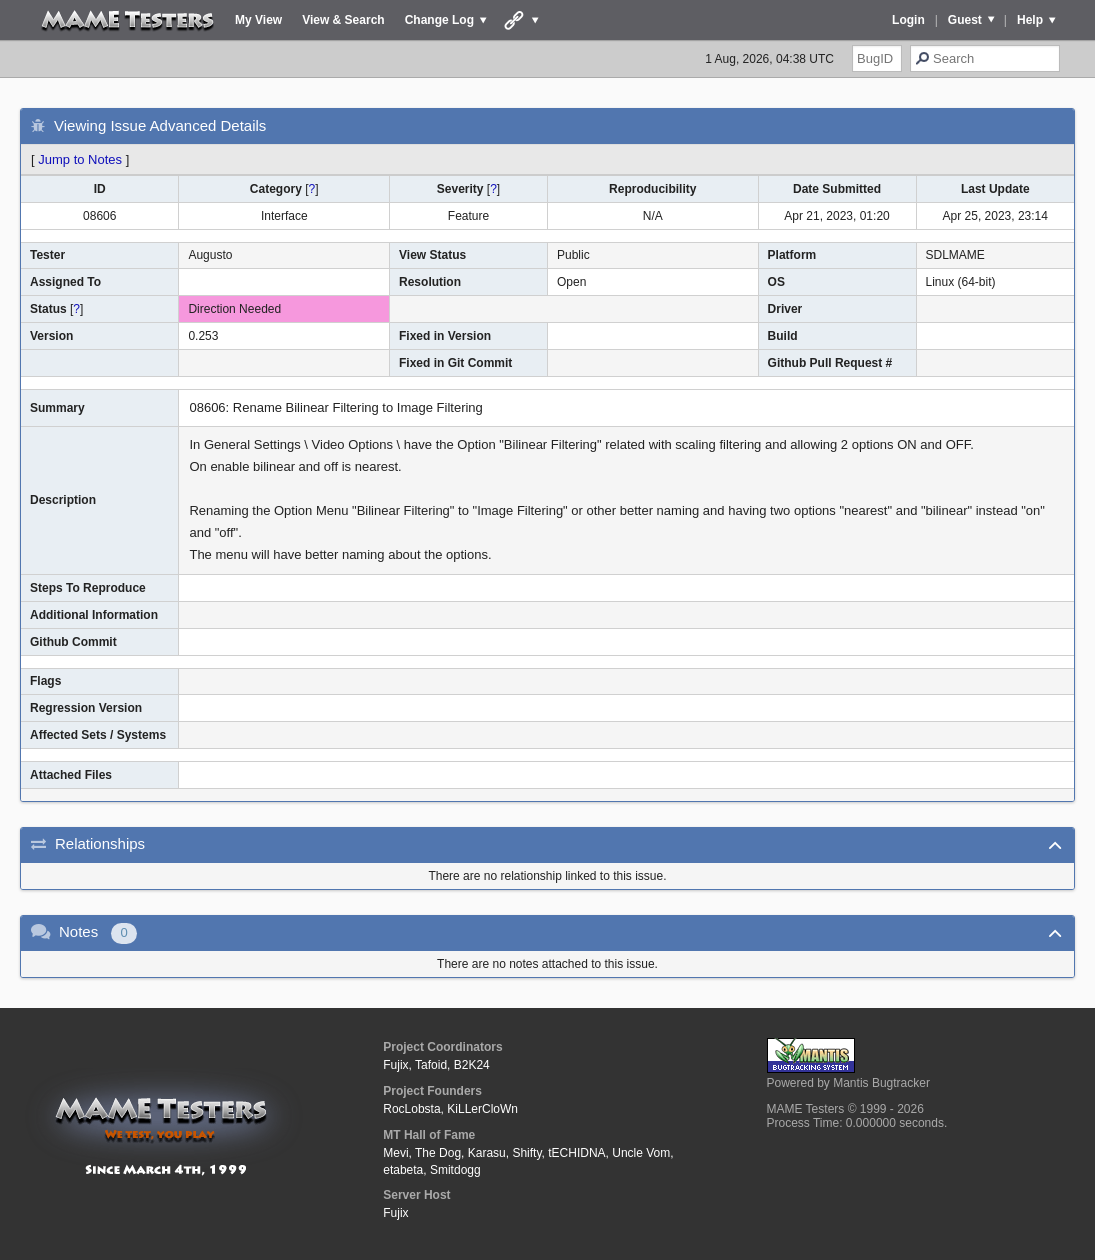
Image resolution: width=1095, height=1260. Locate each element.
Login (908, 20)
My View (258, 20)
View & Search (343, 20)
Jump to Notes (80, 159)
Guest (965, 20)
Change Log (439, 20)
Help (1030, 20)
